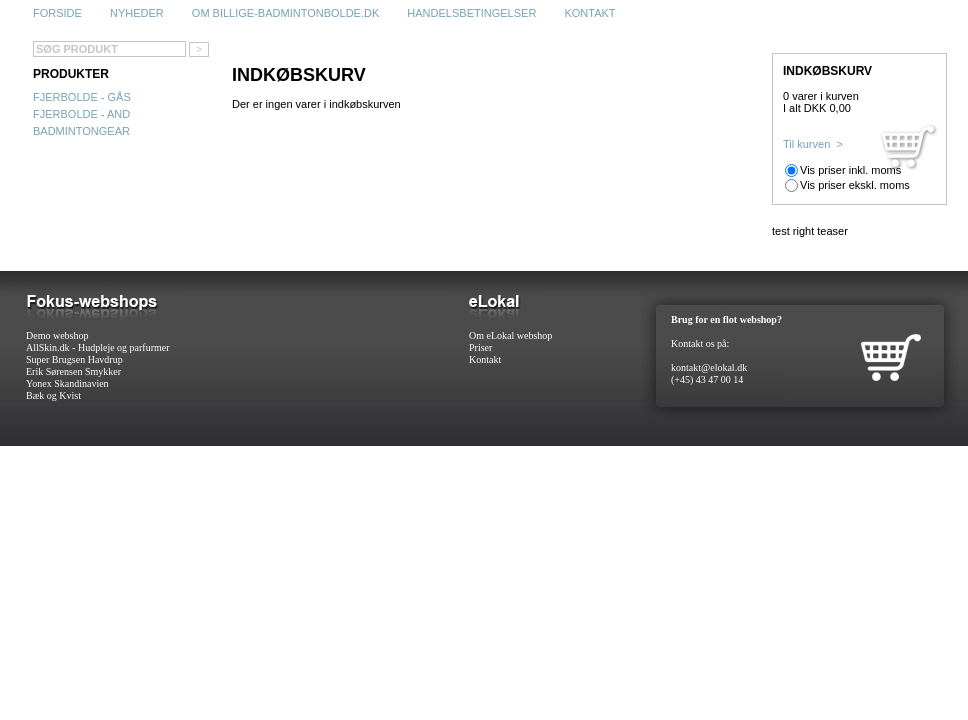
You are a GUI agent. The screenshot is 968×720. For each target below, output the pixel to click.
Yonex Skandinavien (67, 383)
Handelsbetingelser (471, 13)
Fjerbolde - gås (82, 97)
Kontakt (589, 13)
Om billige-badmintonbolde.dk (285, 13)
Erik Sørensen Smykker (73, 371)
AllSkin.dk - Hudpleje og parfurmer (98, 347)
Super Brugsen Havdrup (74, 359)
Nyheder (137, 13)
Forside (57, 13)
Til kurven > (813, 144)
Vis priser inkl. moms (850, 170)
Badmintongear (81, 131)
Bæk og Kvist (53, 395)
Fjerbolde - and (81, 114)
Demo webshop (57, 335)
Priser (480, 347)
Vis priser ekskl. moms (855, 185)
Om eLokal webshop (510, 335)
